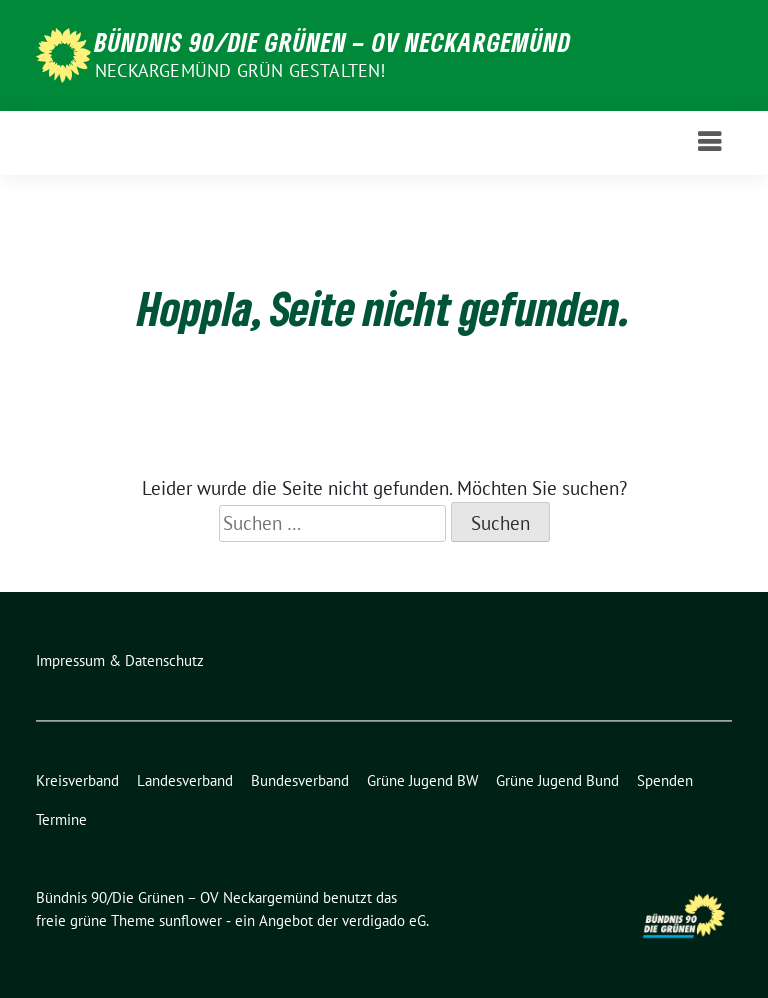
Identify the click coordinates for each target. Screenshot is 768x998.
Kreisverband (77, 780)
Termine (61, 819)
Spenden (665, 780)
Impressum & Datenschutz (120, 660)
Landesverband (185, 780)
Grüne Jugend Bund (557, 780)
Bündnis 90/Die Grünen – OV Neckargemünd (333, 42)
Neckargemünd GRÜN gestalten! (240, 70)
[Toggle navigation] (709, 142)
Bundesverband (300, 780)
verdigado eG (384, 920)
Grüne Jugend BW (422, 780)
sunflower (190, 920)
